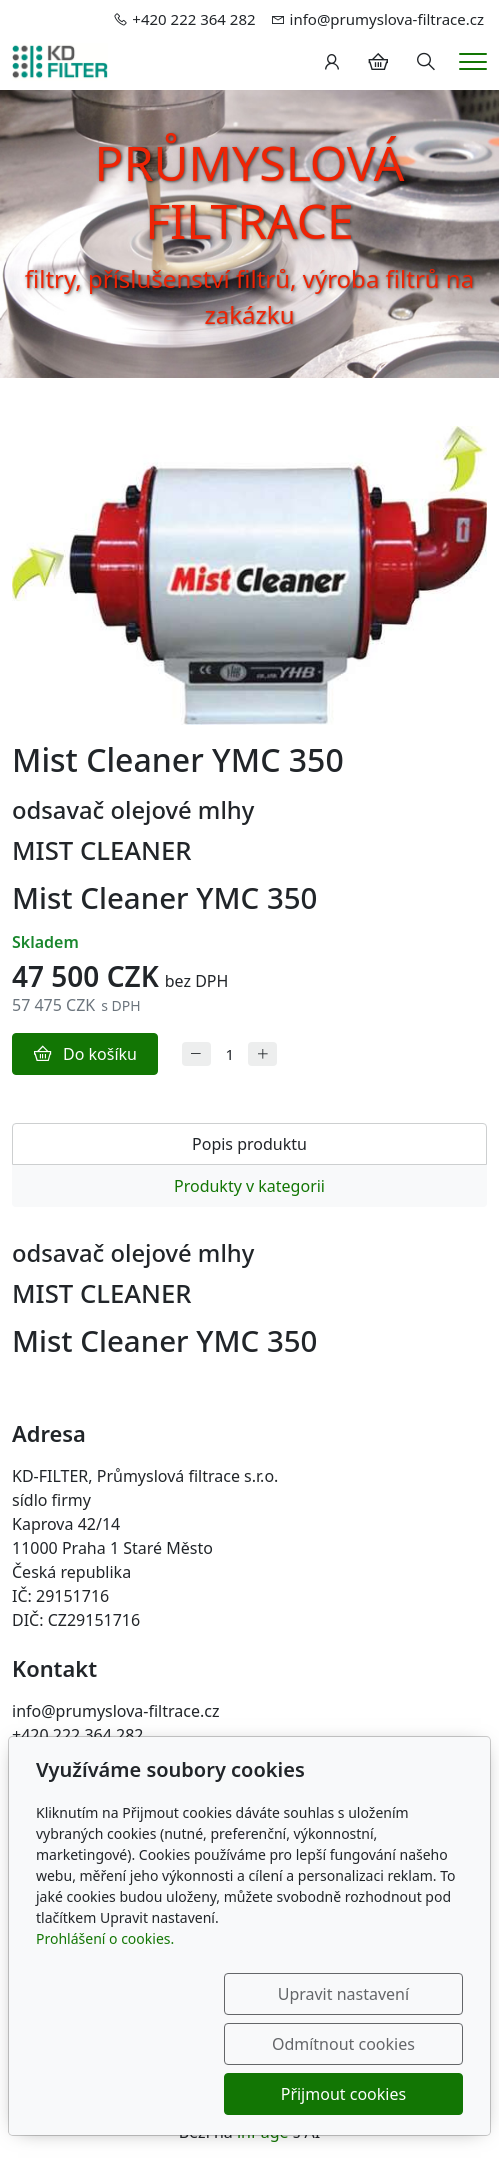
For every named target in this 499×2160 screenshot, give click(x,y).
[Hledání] (426, 62)
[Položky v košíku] (378, 62)
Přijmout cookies (366, 2094)
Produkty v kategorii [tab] (249, 1186)
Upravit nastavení (166, 2044)
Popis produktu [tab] (249, 1144)
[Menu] (473, 61)
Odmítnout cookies (367, 2044)
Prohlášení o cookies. (105, 1988)
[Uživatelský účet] (332, 62)
